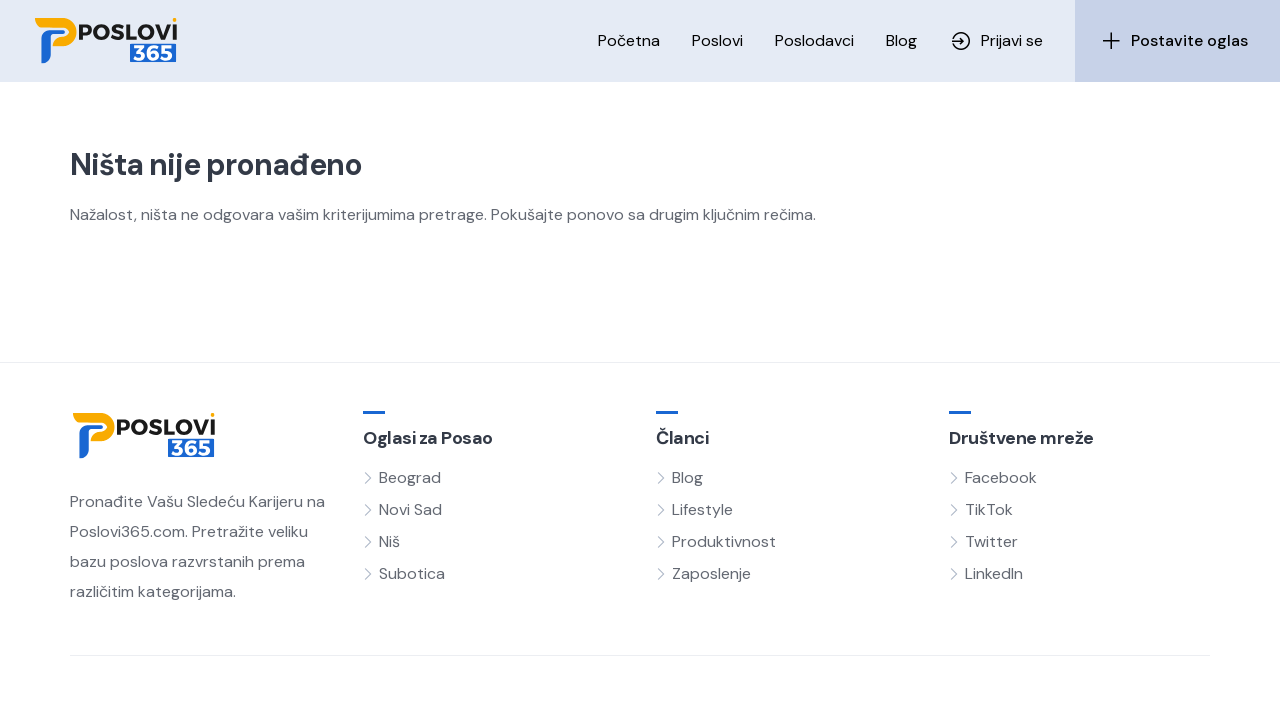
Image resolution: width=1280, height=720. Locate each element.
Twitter (991, 541)
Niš (389, 541)
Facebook (1001, 477)
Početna (629, 40)
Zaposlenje (711, 573)
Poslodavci (814, 40)
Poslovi (717, 40)
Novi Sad (410, 509)
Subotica (412, 573)
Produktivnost (724, 541)
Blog (901, 40)
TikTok (989, 509)
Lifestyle (702, 509)
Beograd (410, 477)
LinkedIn (994, 573)
